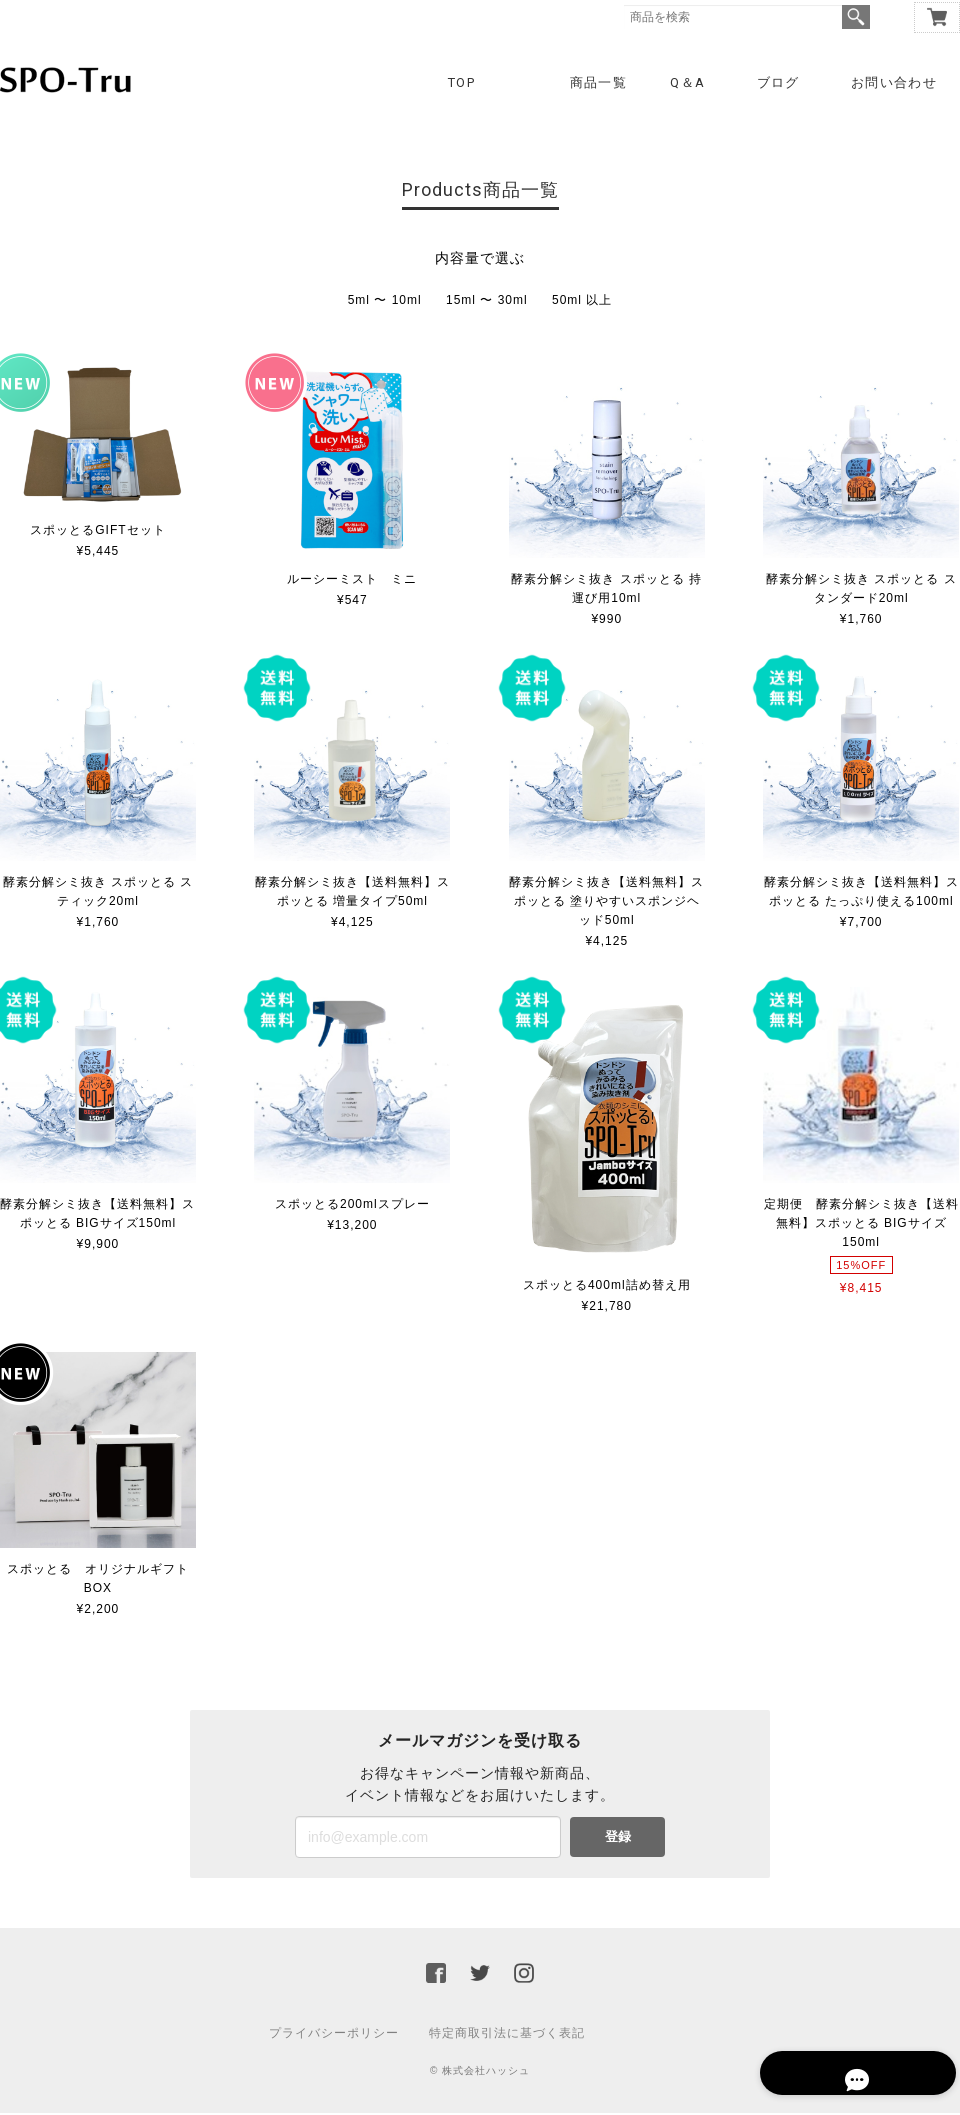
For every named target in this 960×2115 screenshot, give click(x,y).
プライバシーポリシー (334, 2035)
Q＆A (687, 82)
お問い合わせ (894, 82)
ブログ (778, 82)
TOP (461, 82)
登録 (618, 1838)
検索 (856, 17)
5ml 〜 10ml (385, 302)
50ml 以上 (582, 302)
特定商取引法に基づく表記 (507, 2035)
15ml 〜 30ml (487, 302)
